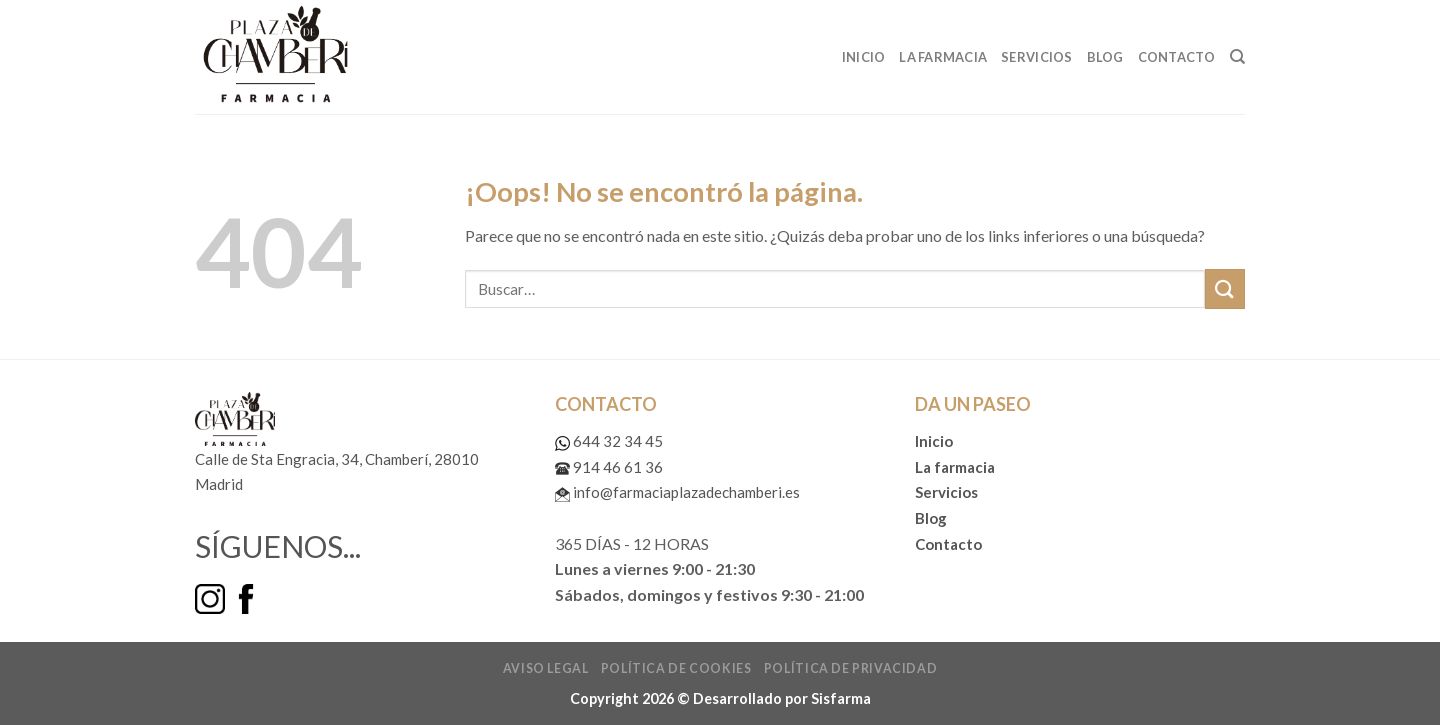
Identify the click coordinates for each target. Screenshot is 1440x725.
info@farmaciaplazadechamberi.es (677, 492)
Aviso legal (546, 668)
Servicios (1036, 57)
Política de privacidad (850, 668)
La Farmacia (943, 57)
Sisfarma (841, 698)
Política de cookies (676, 668)
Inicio (864, 57)
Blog (1105, 57)
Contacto (1177, 57)
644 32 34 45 (609, 441)
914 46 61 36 (609, 467)
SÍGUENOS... (278, 546)
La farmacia (955, 467)
